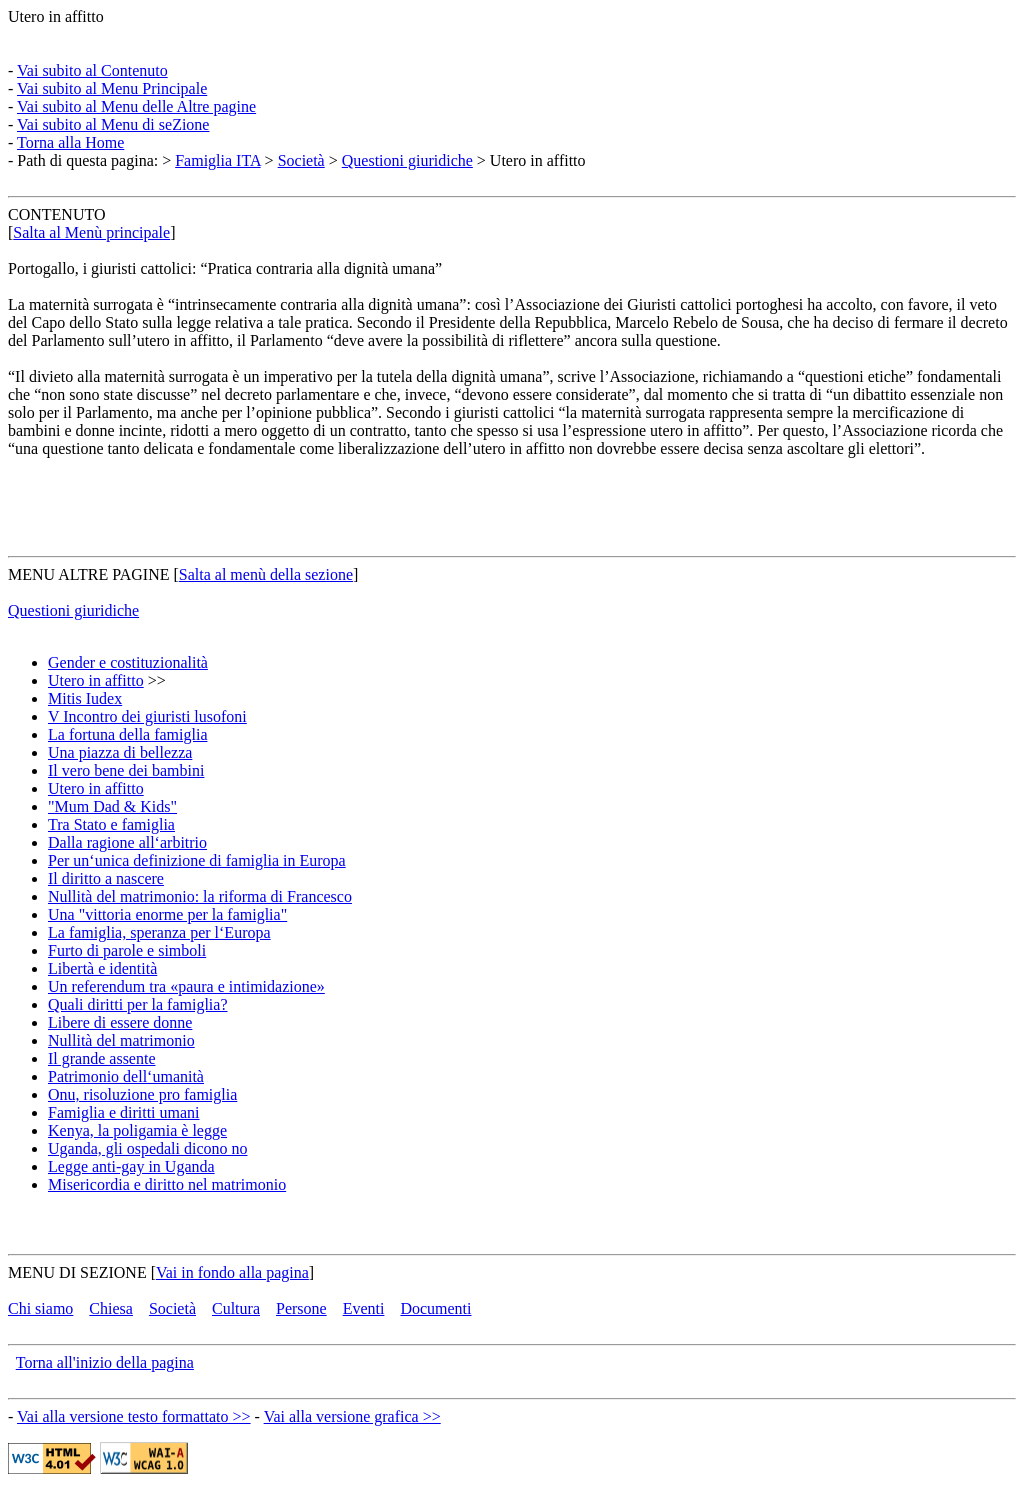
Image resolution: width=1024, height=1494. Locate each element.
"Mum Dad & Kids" (112, 806)
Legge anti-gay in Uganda (131, 1166)
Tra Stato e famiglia (111, 824)
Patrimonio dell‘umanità (126, 1076)
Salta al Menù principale (91, 232)
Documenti (435, 1308)
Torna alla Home (70, 142)
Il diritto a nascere (106, 878)
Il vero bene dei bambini (126, 770)
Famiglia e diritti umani (124, 1112)
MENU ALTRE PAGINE (89, 574)
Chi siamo (40, 1308)
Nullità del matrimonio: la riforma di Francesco (200, 896)
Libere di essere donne (120, 1022)
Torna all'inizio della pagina (105, 1362)
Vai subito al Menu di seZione (113, 124)
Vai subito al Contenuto (92, 70)
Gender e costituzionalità (128, 662)
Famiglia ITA (217, 160)
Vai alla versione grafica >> (352, 1416)
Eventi (364, 1308)
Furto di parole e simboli (127, 950)
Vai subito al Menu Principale (112, 88)
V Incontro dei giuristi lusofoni (147, 716)
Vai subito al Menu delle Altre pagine (136, 106)
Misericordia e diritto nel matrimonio (167, 1184)
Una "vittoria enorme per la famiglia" (167, 914)
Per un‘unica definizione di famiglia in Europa (197, 860)
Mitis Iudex (85, 698)
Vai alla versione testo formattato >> (134, 1416)
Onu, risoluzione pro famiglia (142, 1094)
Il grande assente (102, 1058)
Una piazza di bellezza (120, 752)
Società (301, 160)
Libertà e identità (102, 968)
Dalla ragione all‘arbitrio (127, 842)
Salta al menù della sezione (266, 574)
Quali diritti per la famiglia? (138, 1004)
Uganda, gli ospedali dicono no (148, 1148)
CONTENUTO (56, 214)
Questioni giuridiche (407, 160)
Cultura (236, 1308)
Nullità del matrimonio (121, 1040)
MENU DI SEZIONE (77, 1272)
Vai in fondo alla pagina (232, 1272)
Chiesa (111, 1308)
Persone (301, 1308)
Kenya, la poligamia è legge (137, 1130)
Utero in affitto (56, 16)
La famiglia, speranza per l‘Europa (159, 932)
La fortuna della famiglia (127, 734)
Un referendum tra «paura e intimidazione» (186, 986)
